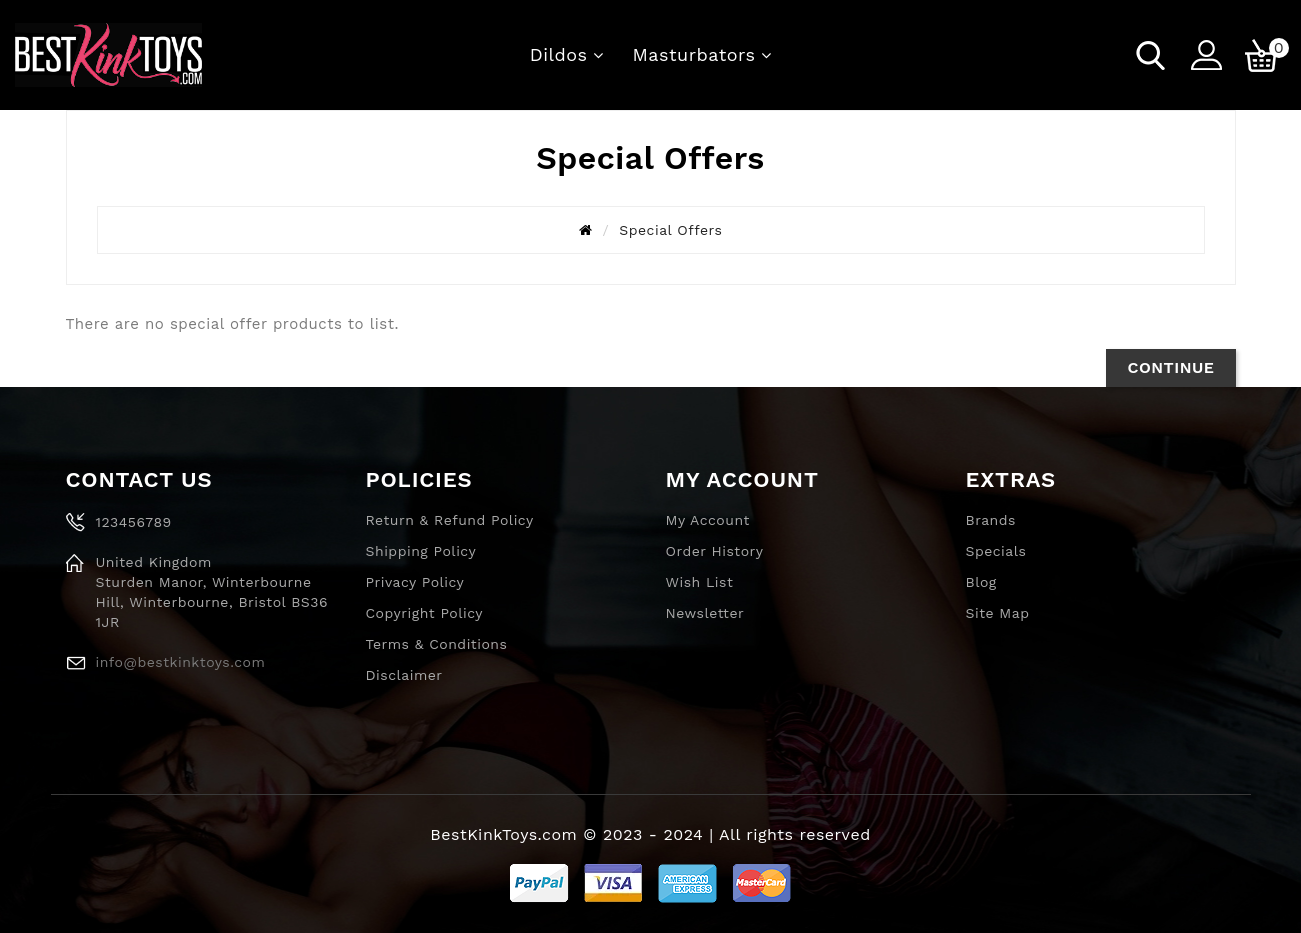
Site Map (998, 613)
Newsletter (705, 613)
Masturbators (694, 54)
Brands (991, 520)
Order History (715, 551)
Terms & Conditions (437, 644)
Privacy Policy (415, 582)
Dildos (559, 54)
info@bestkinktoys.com (181, 662)
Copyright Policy (425, 613)
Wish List (700, 582)
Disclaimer (404, 675)
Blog (981, 582)
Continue (1170, 367)
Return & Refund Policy (450, 520)
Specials (996, 551)
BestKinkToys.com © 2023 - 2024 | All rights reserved (650, 834)
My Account (708, 520)
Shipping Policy (421, 551)
